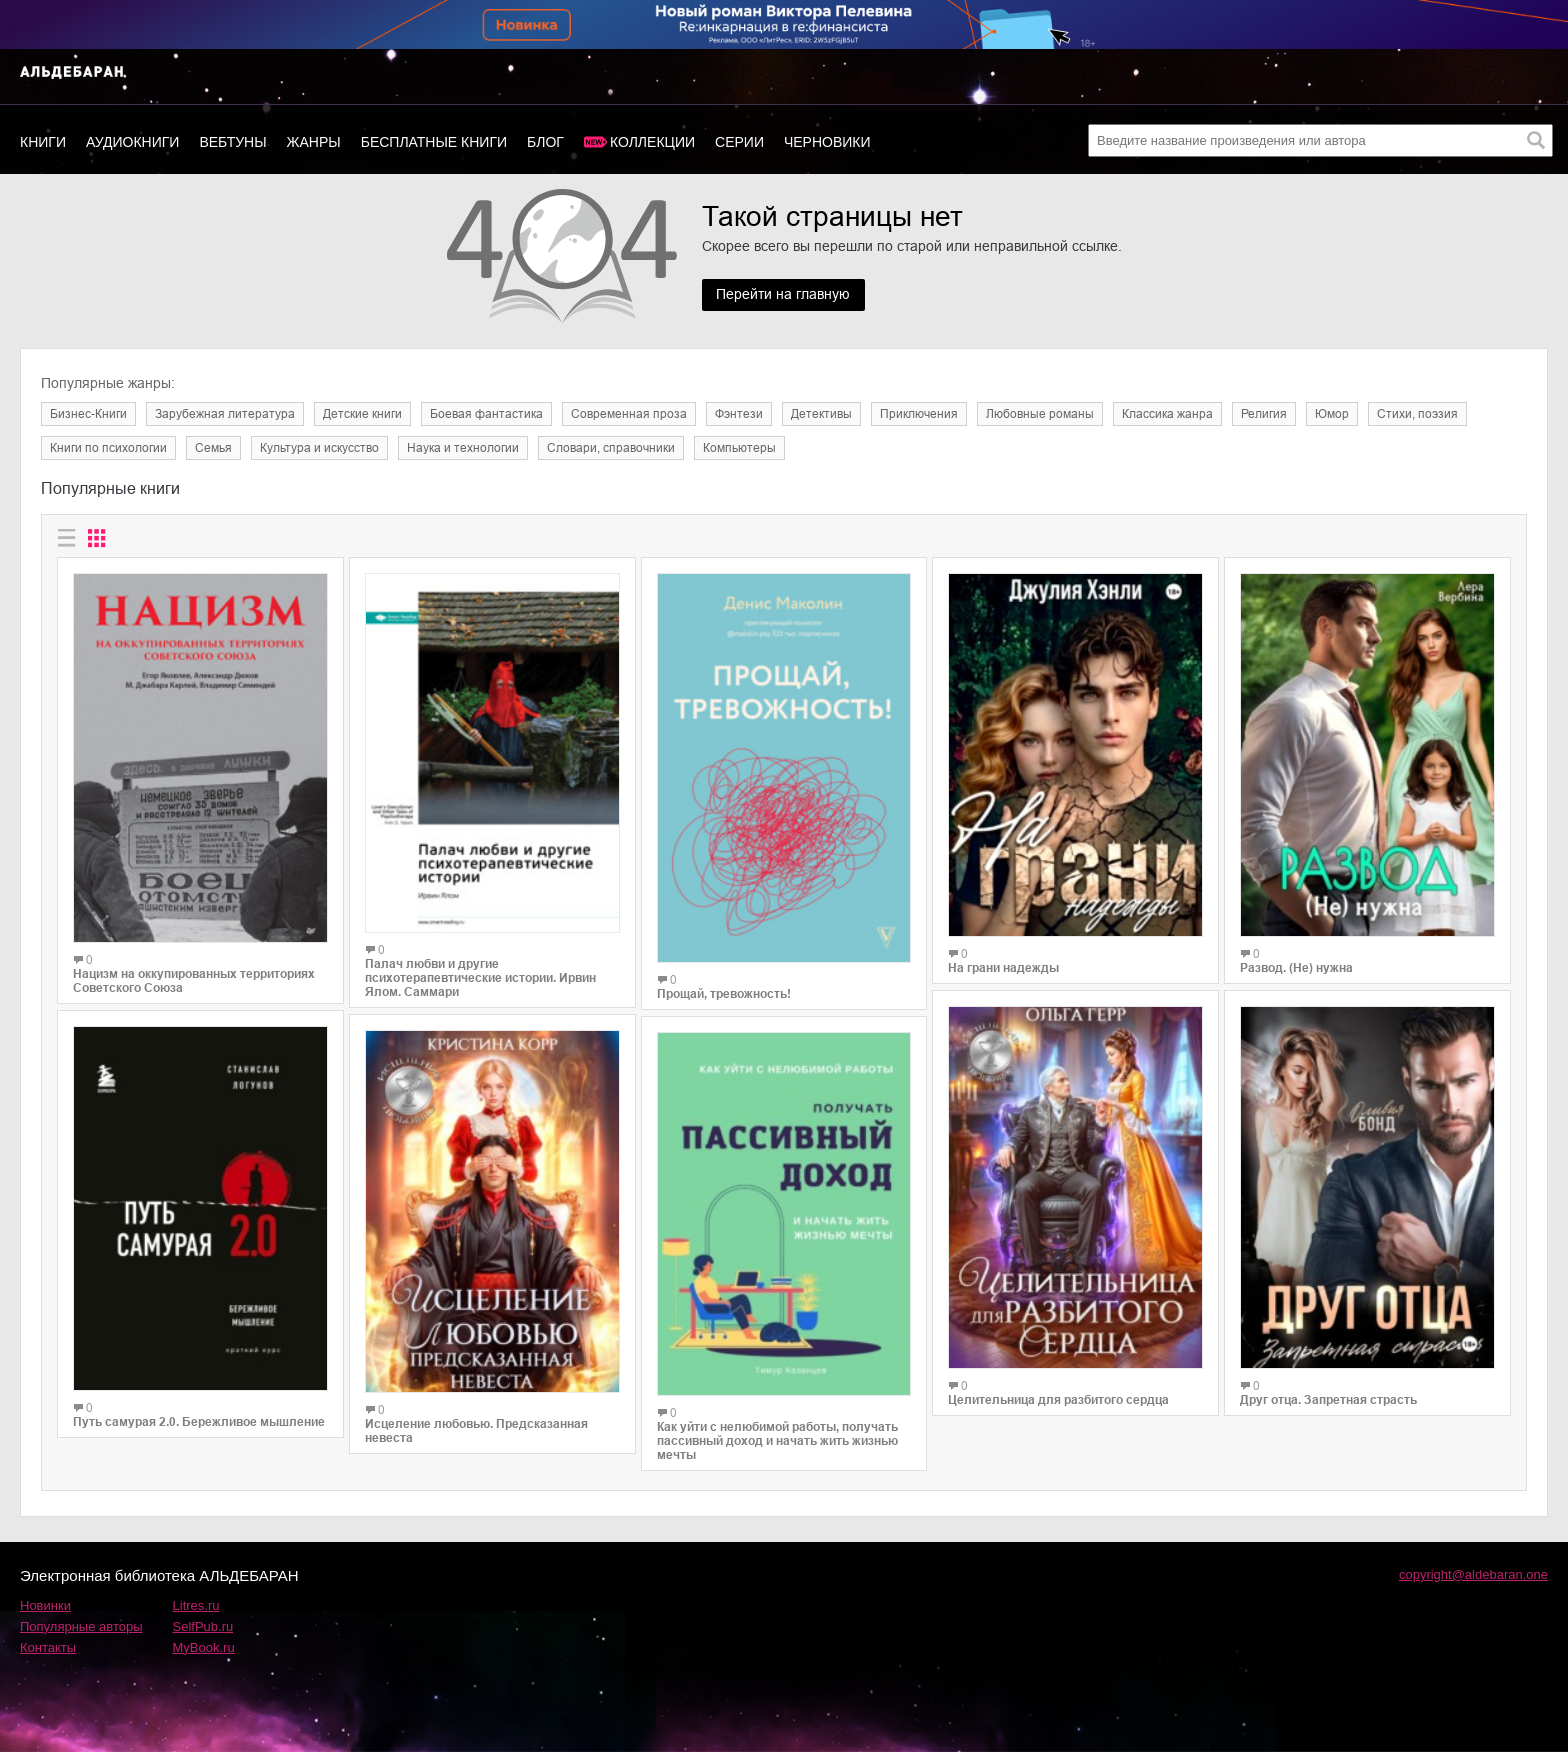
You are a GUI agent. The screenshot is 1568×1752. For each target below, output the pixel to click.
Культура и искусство (319, 448)
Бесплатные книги (434, 142)
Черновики (827, 142)
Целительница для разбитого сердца (1058, 1400)
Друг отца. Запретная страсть (1328, 1400)
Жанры (314, 142)
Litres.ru (196, 1605)
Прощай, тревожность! (724, 994)
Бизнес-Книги (88, 414)
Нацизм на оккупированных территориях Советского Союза (194, 981)
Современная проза (629, 414)
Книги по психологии (108, 448)
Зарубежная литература (225, 414)
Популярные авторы (81, 1626)
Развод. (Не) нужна (1296, 968)
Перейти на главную (784, 295)
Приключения (919, 414)
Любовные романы (1040, 414)
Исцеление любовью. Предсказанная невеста (476, 1431)
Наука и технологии (463, 448)
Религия (1264, 414)
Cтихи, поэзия (1417, 414)
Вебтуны (232, 142)
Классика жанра (1167, 414)
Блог (545, 142)
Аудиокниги (132, 142)
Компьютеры (739, 448)
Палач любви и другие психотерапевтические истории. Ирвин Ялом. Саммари (480, 978)
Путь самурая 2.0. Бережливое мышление (199, 1422)
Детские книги (362, 414)
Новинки (45, 1605)
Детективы (821, 414)
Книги (43, 142)
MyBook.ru (204, 1647)
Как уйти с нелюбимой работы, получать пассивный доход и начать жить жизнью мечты (777, 1441)
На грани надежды (1003, 968)
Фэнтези (739, 414)
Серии (739, 142)
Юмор (1332, 414)
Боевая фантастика (486, 414)
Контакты (48, 1647)
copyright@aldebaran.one (1473, 1574)
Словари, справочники (611, 448)
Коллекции (652, 142)
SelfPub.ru (203, 1626)
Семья (213, 448)
